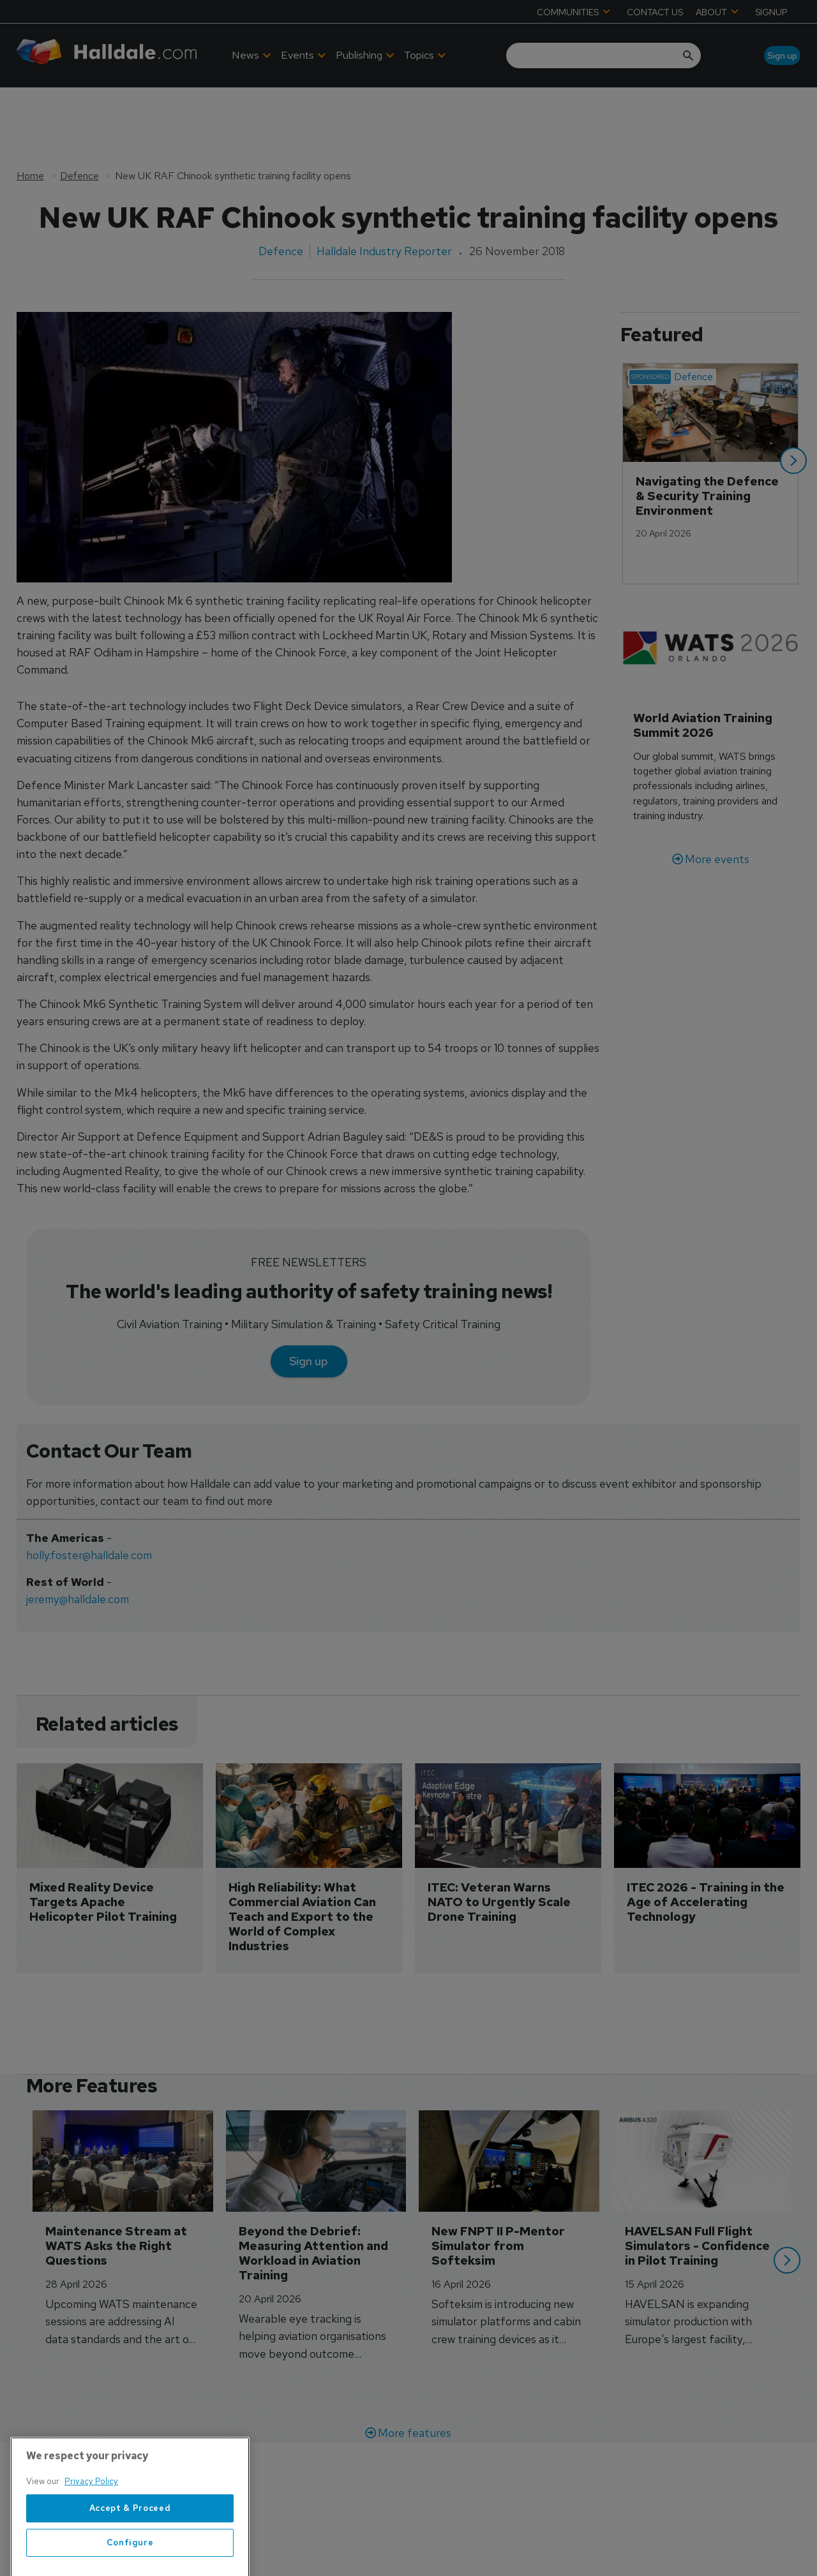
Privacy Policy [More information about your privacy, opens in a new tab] (91, 2521)
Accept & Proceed (130, 2548)
